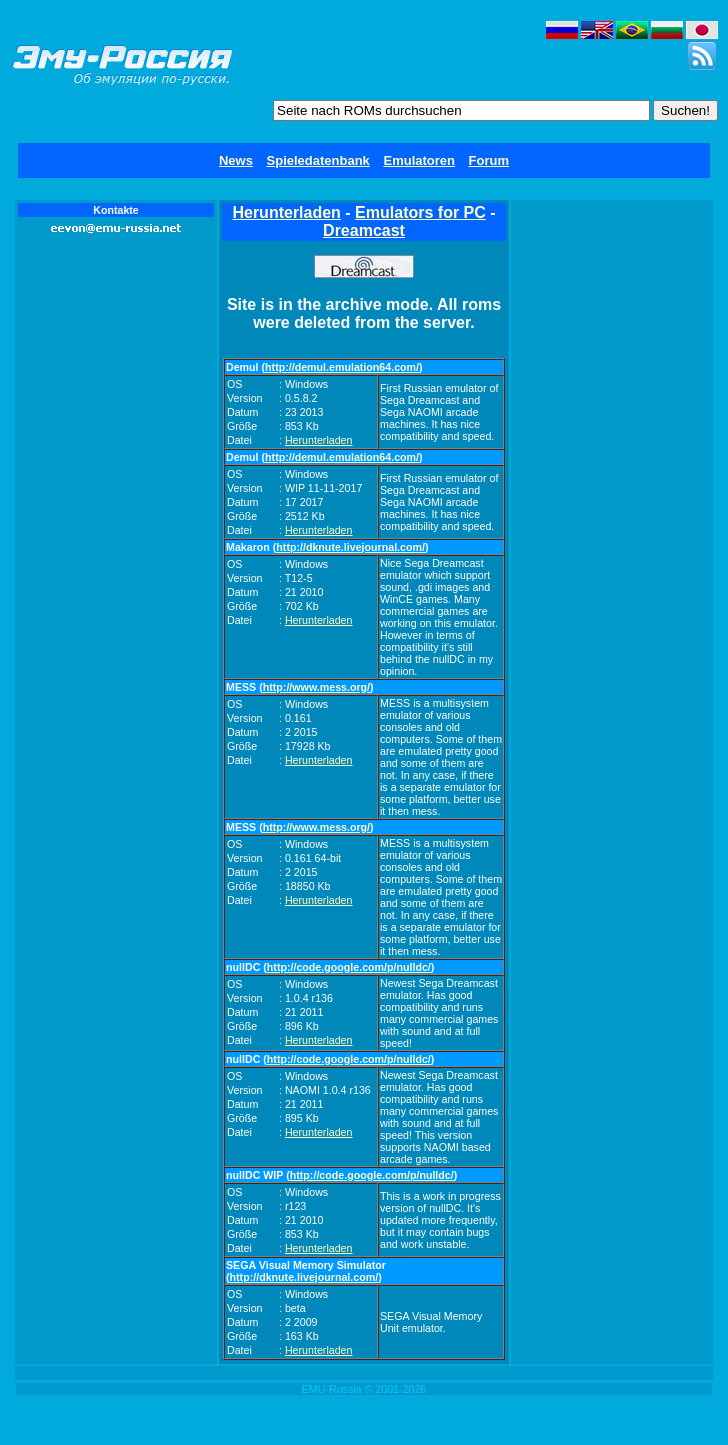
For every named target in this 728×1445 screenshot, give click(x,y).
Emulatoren (419, 160)
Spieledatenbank (318, 160)
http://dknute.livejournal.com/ (350, 547)
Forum (489, 160)
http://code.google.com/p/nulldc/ (349, 967)
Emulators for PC (420, 212)
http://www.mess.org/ (316, 687)
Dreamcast (364, 230)
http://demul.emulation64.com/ (342, 367)
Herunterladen (286, 212)
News (236, 160)
